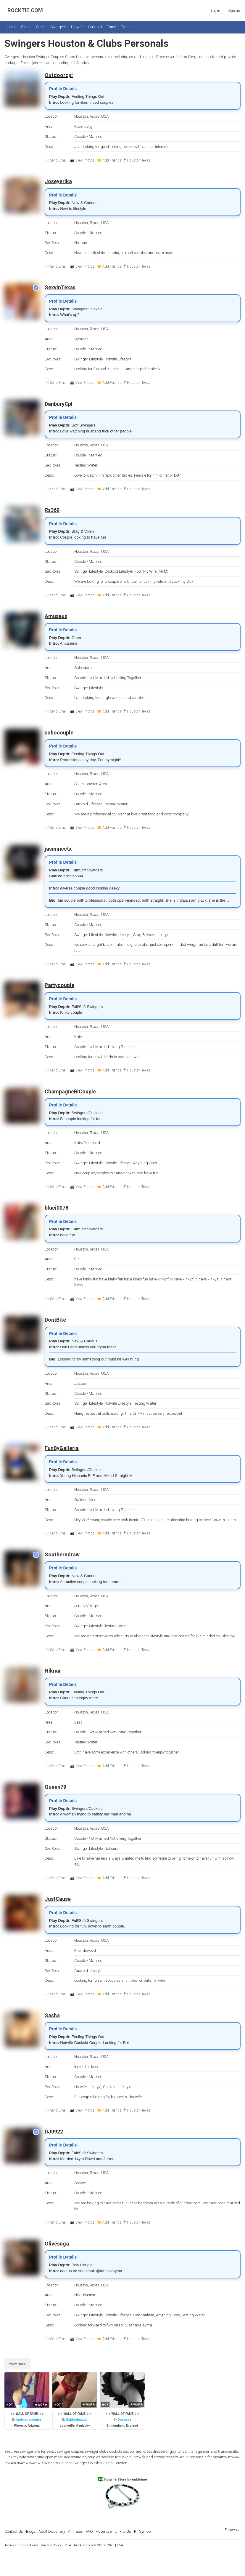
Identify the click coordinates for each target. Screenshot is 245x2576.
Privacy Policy (51, 2545)
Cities (41, 27)
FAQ (89, 2531)
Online (26, 27)
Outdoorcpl (59, 75)
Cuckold (95, 27)
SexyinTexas (60, 287)
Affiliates (75, 2531)
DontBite (55, 1320)
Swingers (58, 27)
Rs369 (52, 510)
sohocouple (59, 732)
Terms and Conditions (21, 2545)
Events (126, 27)
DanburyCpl (58, 404)
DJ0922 (54, 2131)
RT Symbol (142, 2531)
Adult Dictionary (51, 2531)
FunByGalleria (62, 1448)
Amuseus (56, 616)
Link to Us (123, 2531)
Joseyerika (58, 181)
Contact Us (13, 2531)
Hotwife (77, 27)
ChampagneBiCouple (70, 1091)
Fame (111, 27)
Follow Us (233, 2529)
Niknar (53, 1671)
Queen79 (55, 1787)
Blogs (31, 2531)
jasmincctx (58, 849)
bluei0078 (56, 1208)
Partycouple (59, 985)
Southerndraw (62, 1554)
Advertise (104, 2531)
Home (11, 27)
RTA (68, 2545)
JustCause (58, 1899)
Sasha (52, 2015)
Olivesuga (57, 2243)
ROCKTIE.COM (25, 10)
